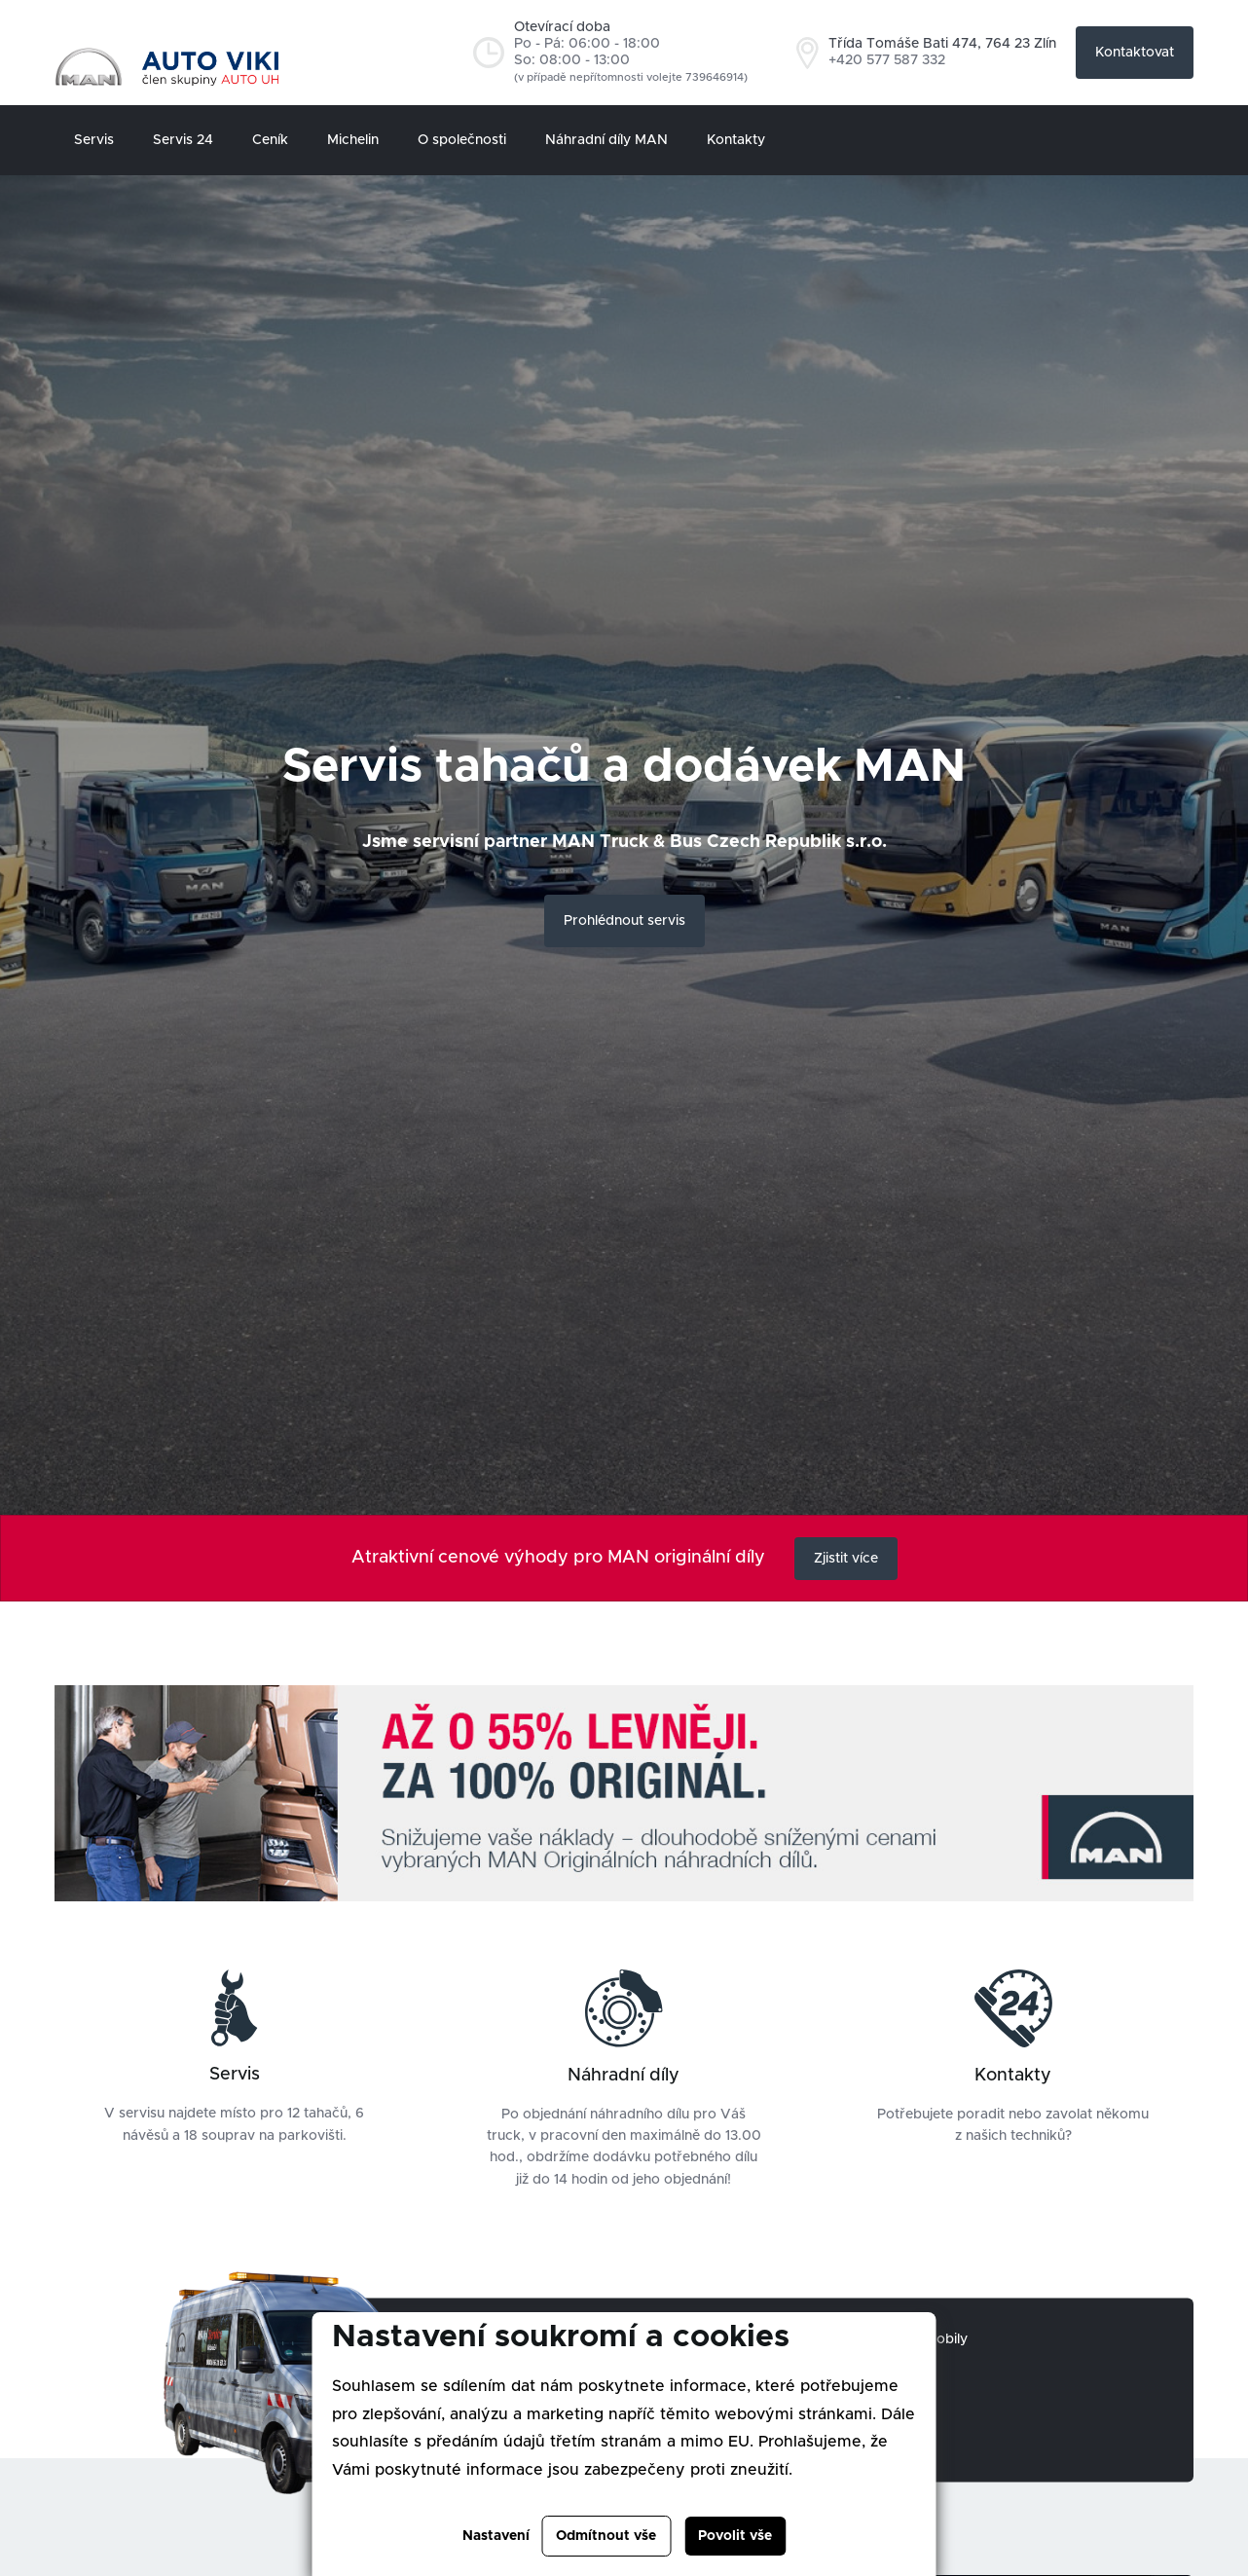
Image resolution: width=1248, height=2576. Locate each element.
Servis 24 (183, 140)
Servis (94, 140)
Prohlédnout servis (624, 921)
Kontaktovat (1134, 52)
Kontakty (736, 140)
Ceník (270, 140)
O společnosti (462, 140)
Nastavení (496, 2536)
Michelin (353, 140)
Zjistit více (846, 1558)
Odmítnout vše (606, 2536)
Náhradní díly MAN (606, 140)
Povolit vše (735, 2536)
